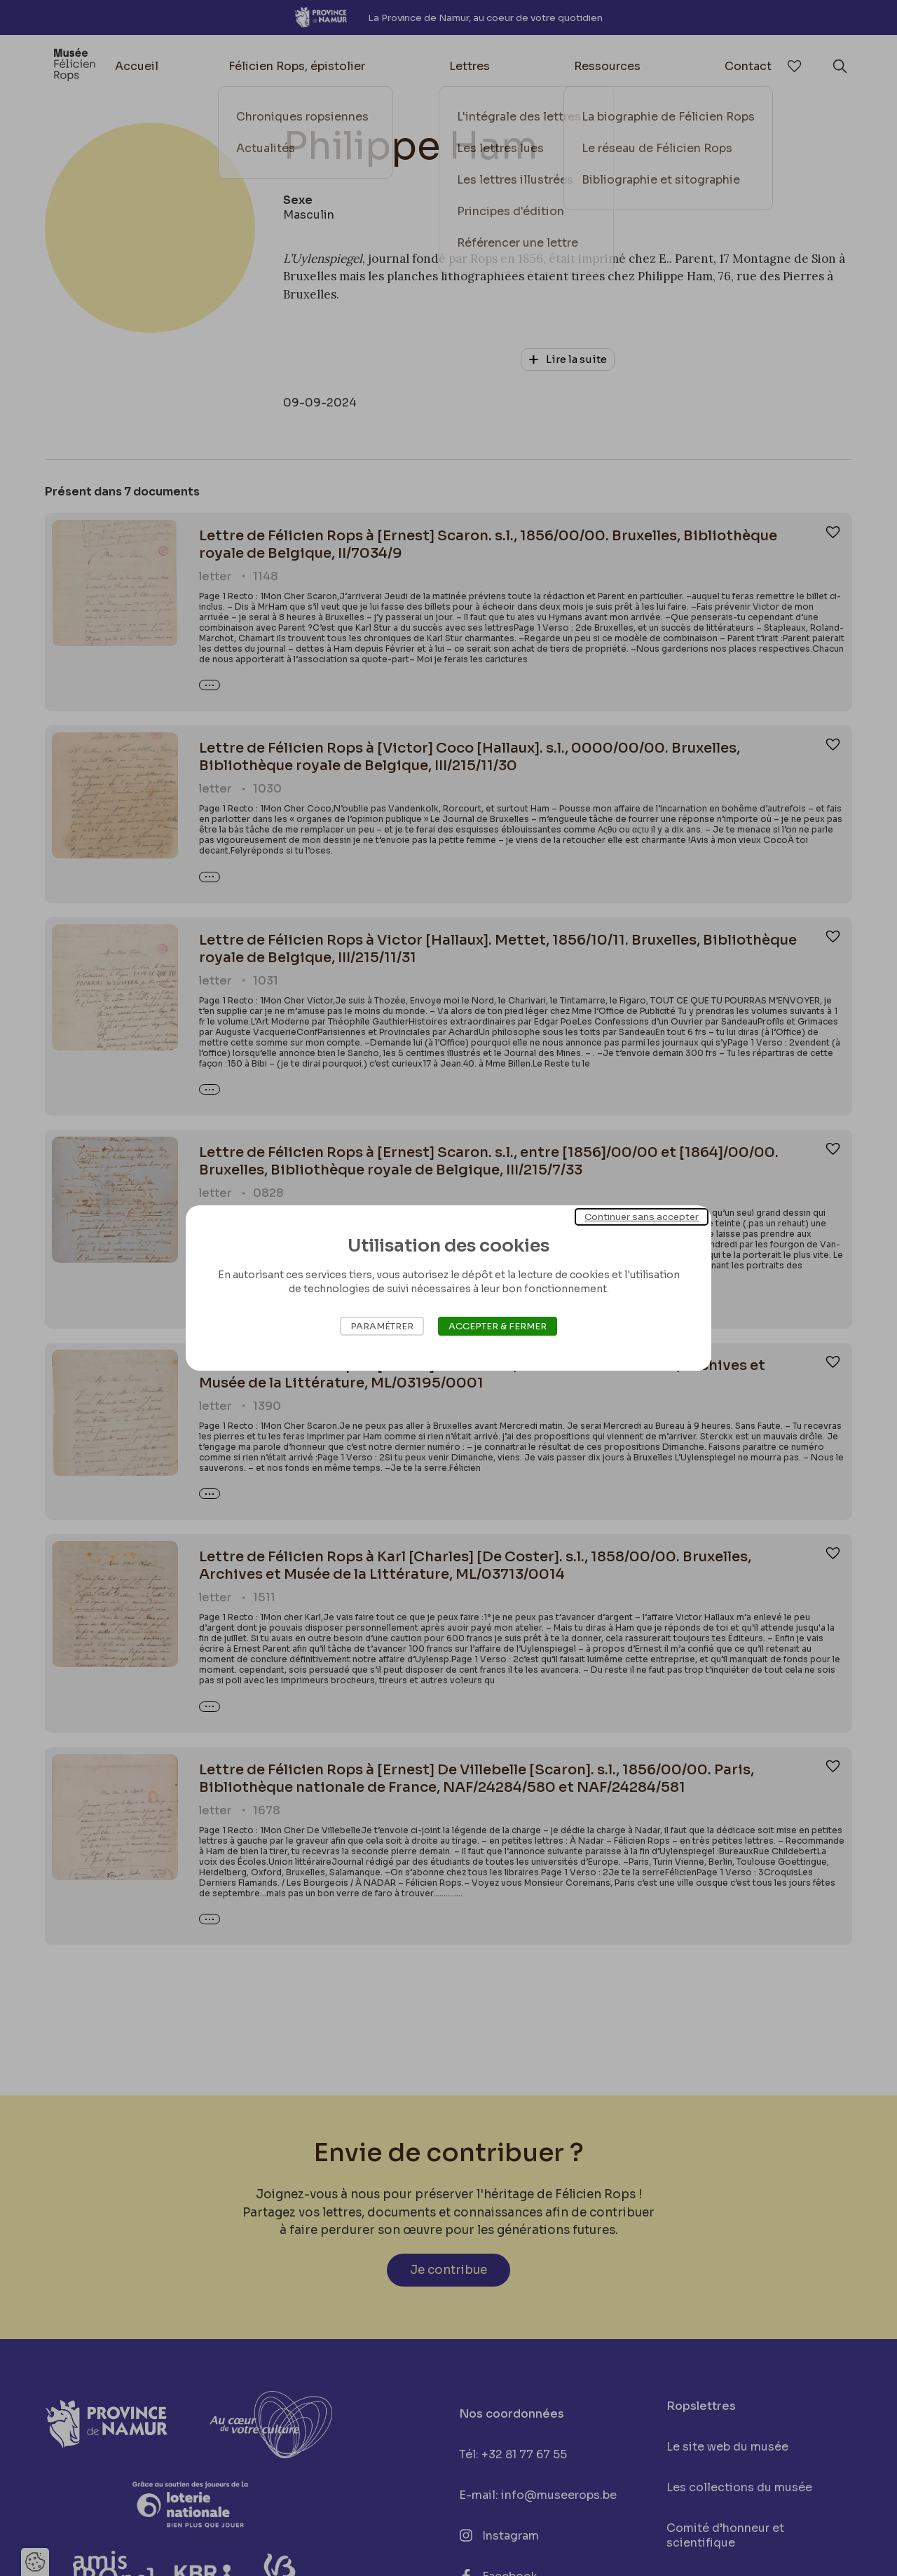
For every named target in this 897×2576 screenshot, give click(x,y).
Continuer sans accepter (641, 1217)
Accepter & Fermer (497, 1326)
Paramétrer (381, 1326)
